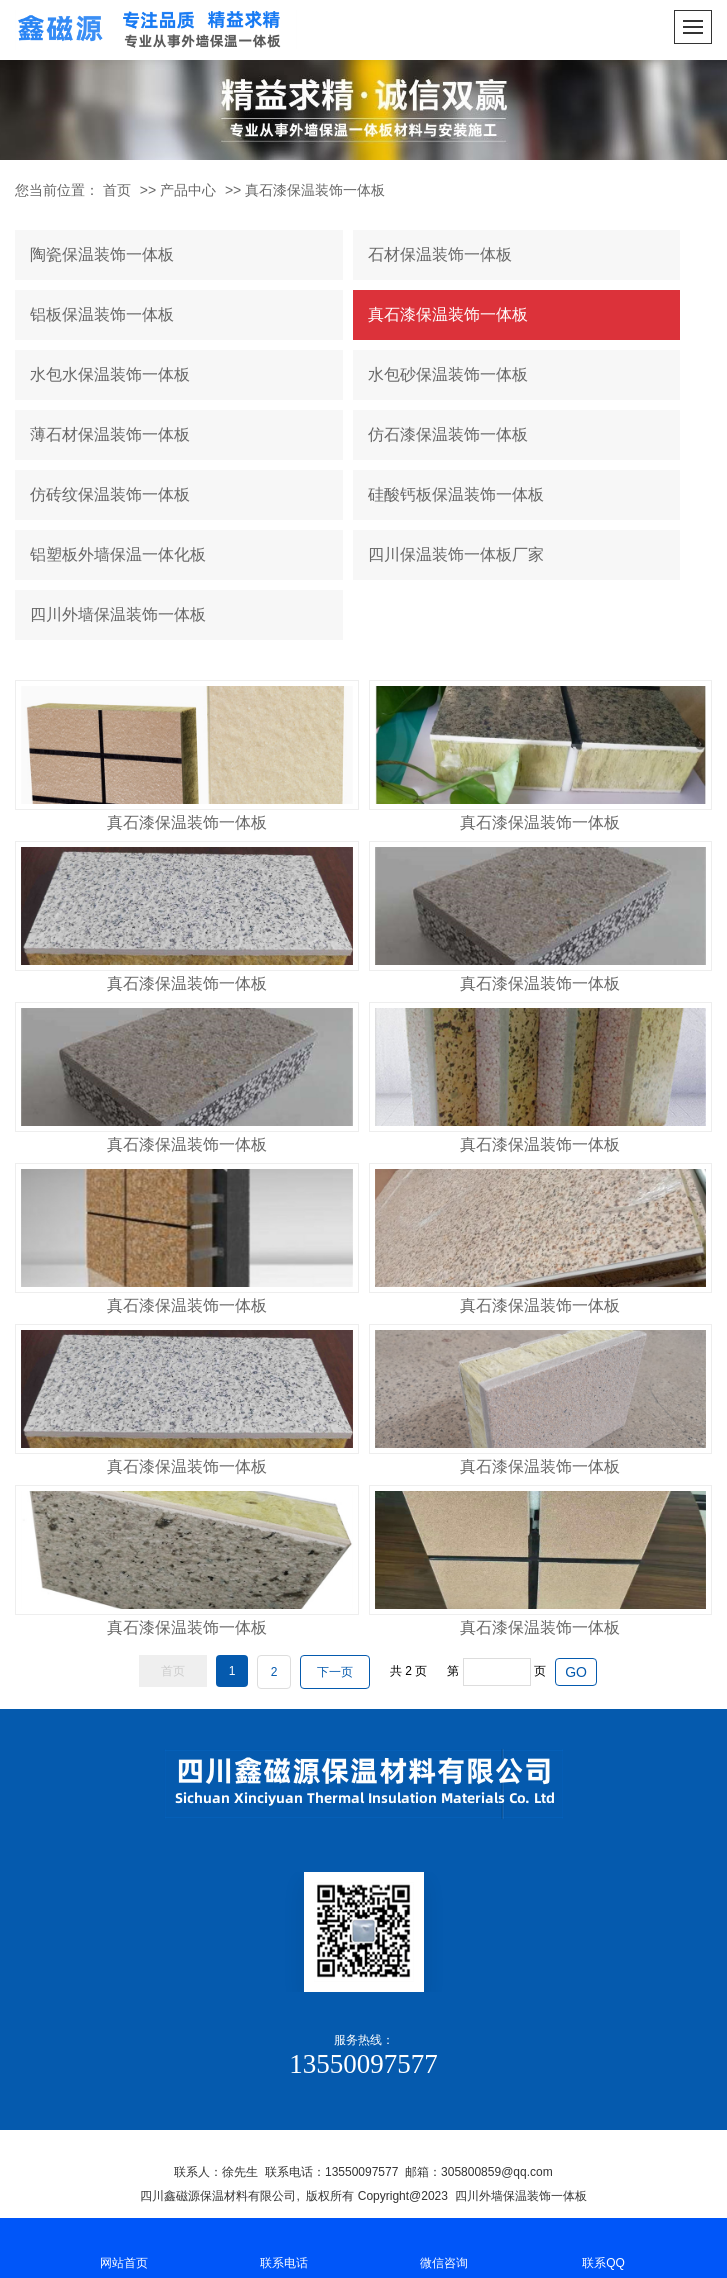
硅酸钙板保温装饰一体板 (456, 494)
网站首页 (124, 2246)
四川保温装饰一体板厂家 (456, 554)
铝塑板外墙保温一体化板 (118, 554)
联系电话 (284, 2246)
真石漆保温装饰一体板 (315, 190)
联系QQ (604, 2246)
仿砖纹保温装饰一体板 (110, 494)
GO (576, 1672)
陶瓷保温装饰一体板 (102, 254)
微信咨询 (444, 2246)
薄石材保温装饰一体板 (110, 434)
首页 (117, 190)
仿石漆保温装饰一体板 (448, 434)
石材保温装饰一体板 (440, 254)
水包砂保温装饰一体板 (448, 374)
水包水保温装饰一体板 (110, 374)
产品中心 (188, 190)
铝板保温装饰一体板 (102, 314)
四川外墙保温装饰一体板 (118, 614)
